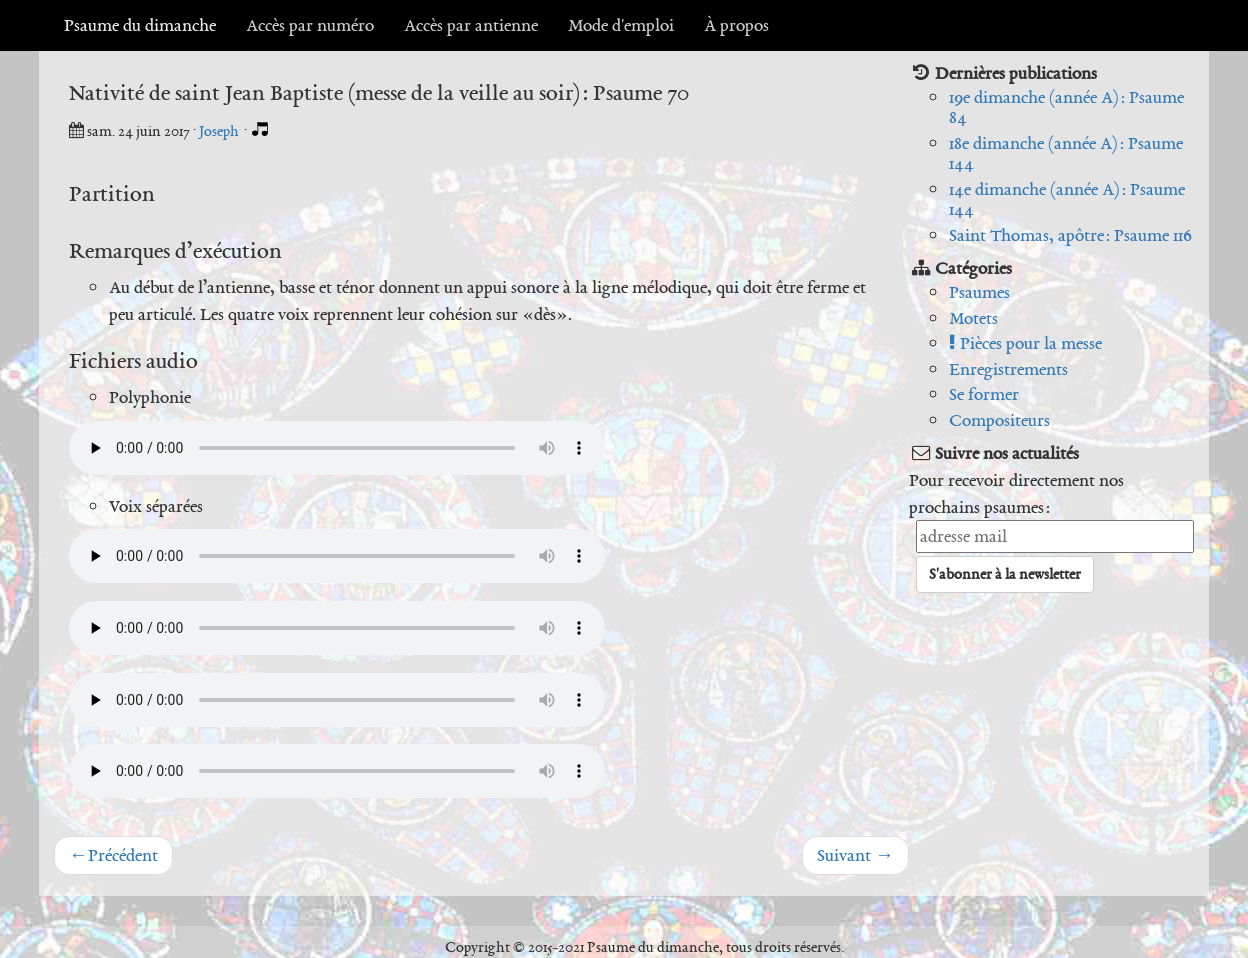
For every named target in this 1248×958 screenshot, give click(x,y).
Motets (973, 318)
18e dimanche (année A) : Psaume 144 (1066, 153)
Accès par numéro (310, 25)
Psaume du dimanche (140, 25)
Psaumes (979, 292)
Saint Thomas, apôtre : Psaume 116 (1070, 235)
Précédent (113, 855)
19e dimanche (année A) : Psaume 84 (1066, 107)
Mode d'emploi (621, 25)
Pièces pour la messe (1025, 343)
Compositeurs (999, 420)
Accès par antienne (471, 25)
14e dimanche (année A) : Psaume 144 (1067, 199)
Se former (984, 394)
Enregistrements (1008, 369)
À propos (736, 25)
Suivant (855, 855)
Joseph (220, 131)
